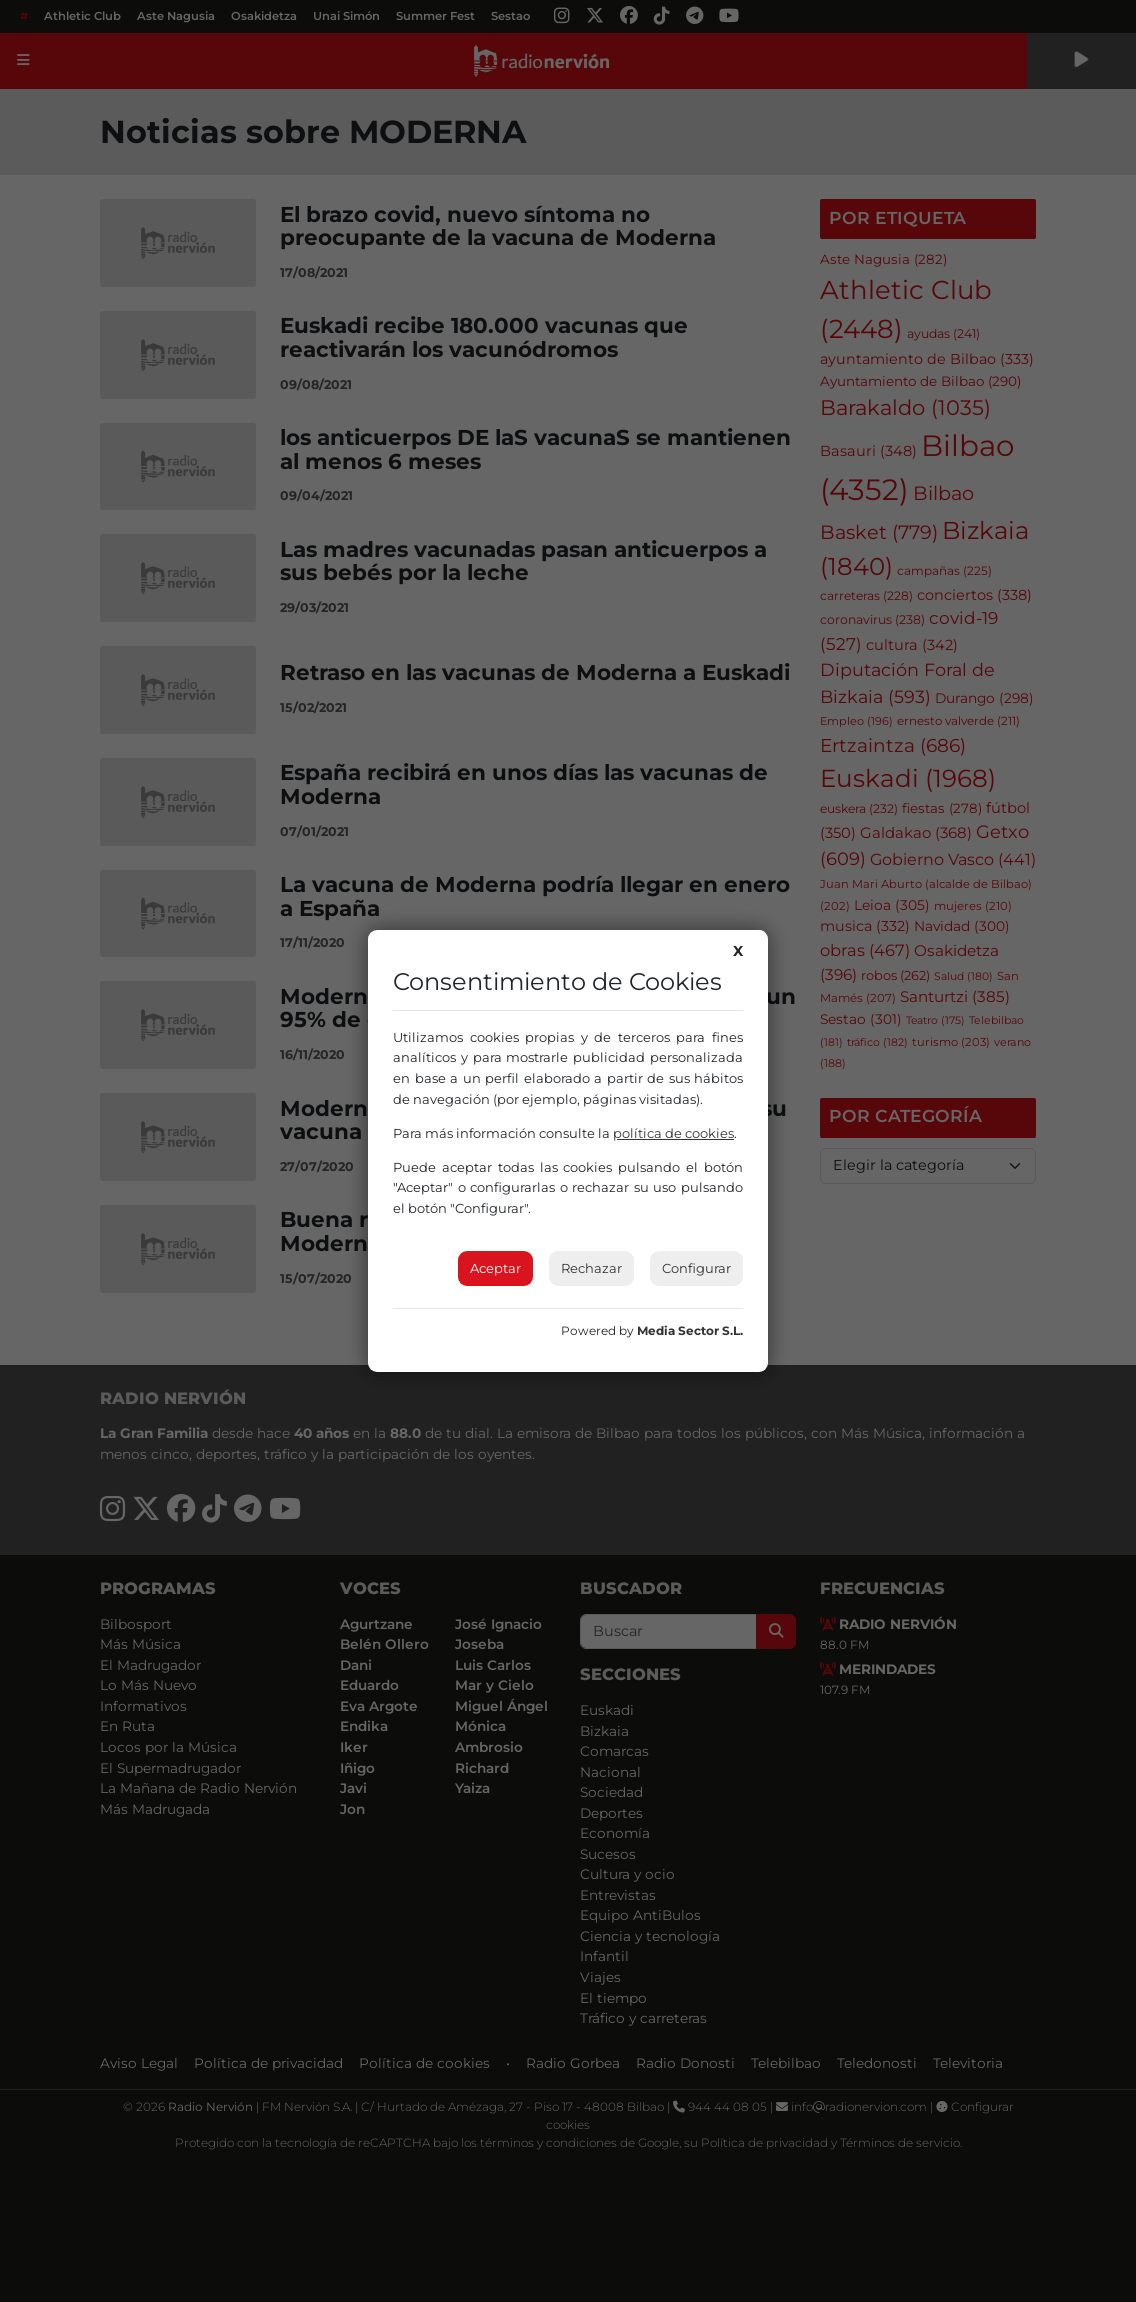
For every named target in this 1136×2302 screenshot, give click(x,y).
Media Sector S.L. (690, 1330)
